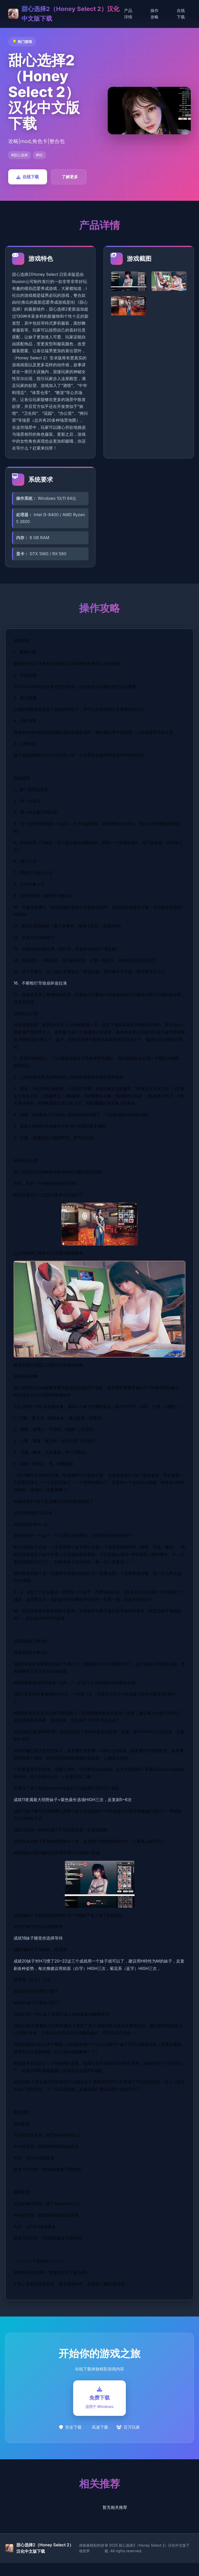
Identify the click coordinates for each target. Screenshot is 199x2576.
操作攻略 (154, 14)
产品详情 (128, 14)
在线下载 (181, 14)
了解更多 (70, 176)
